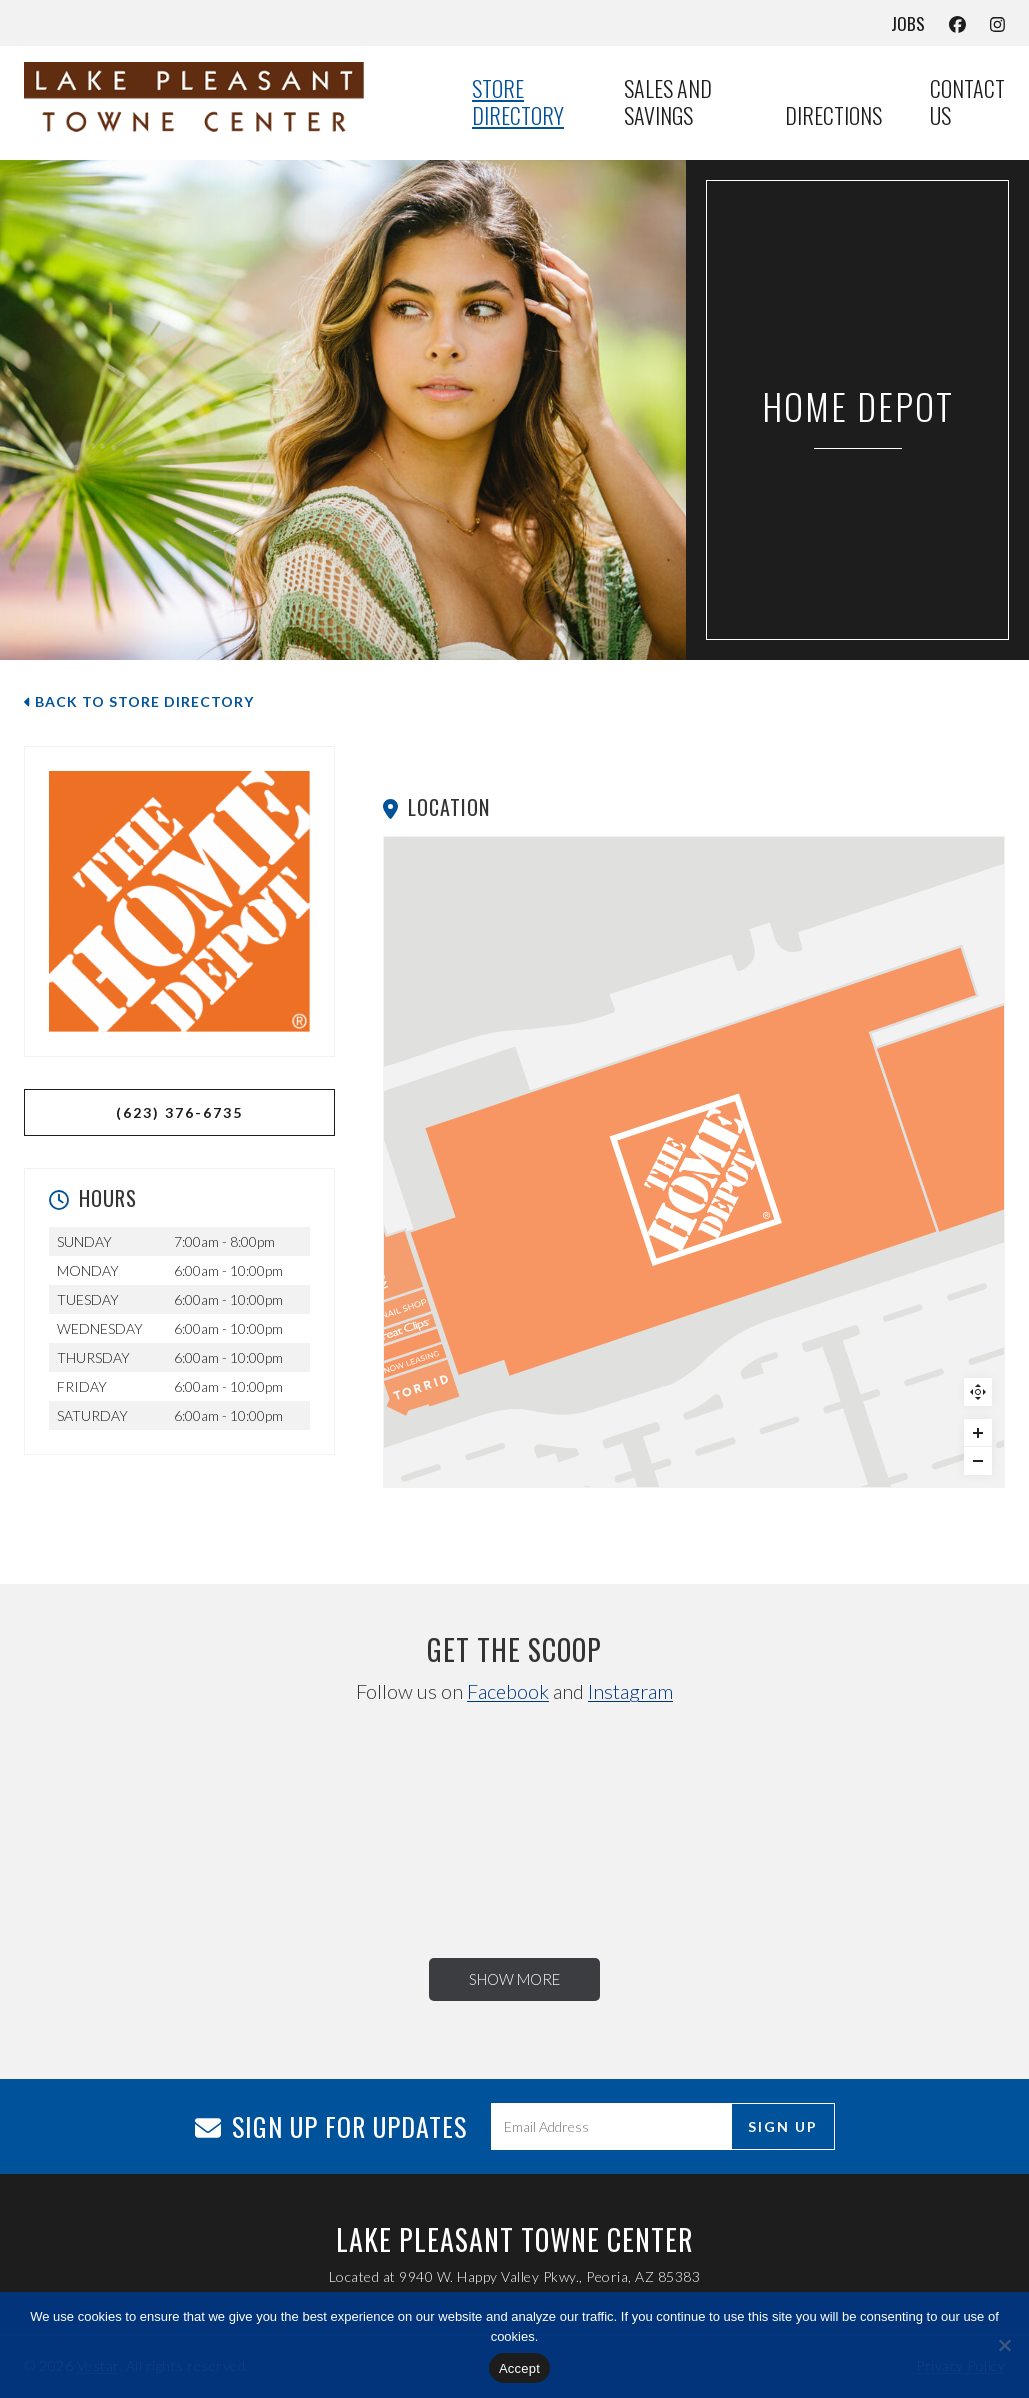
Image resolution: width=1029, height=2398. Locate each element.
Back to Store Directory (139, 701)
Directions (833, 116)
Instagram (630, 1691)
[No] (1004, 2345)
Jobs (908, 23)
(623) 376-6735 (179, 1112)
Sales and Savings (668, 102)
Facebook (508, 1691)
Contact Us (967, 102)
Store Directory (518, 102)
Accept (519, 2368)
